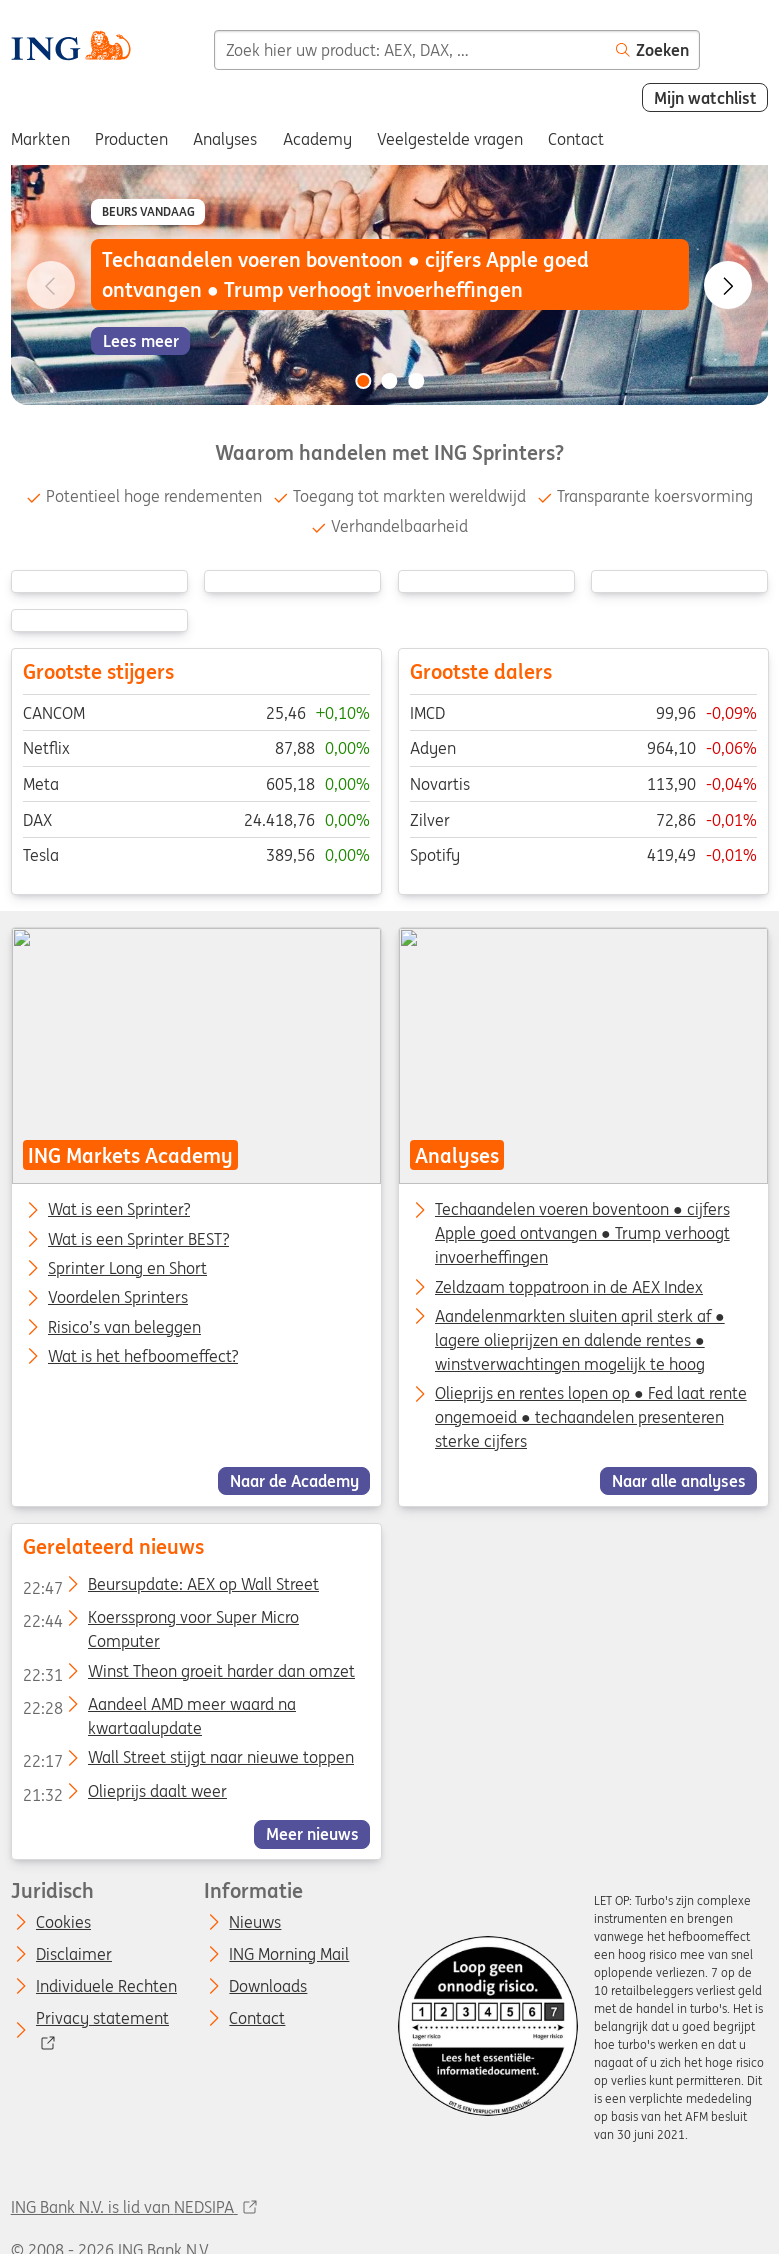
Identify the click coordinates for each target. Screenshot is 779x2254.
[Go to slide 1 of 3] (363, 381)
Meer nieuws (311, 1834)
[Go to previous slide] (51, 285)
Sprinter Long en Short (127, 1269)
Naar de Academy (293, 1481)
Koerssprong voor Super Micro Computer (160, 1621)
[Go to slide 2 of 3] (390, 381)
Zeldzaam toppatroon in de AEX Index (568, 1287)
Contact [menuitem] (576, 139)
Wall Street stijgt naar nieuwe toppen (187, 1761)
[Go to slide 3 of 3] (416, 381)
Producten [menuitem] (131, 139)
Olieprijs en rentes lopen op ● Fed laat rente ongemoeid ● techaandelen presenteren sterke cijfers (590, 1418)
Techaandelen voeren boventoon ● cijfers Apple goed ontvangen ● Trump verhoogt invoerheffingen (581, 1234)
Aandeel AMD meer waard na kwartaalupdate (158, 1708)
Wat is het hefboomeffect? (143, 1357)
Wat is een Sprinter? (119, 1211)
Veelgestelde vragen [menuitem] (450, 139)
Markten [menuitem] (40, 139)
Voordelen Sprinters (118, 1299)
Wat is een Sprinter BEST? (138, 1240)
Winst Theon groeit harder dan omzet (188, 1675)
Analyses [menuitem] (225, 139)
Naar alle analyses (678, 1481)
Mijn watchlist (705, 98)
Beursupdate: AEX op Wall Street (170, 1588)
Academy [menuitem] (317, 139)
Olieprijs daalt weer (124, 1795)
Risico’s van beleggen (124, 1328)
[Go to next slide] (728, 285)
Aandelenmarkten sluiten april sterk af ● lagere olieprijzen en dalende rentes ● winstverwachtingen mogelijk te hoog (579, 1340)
